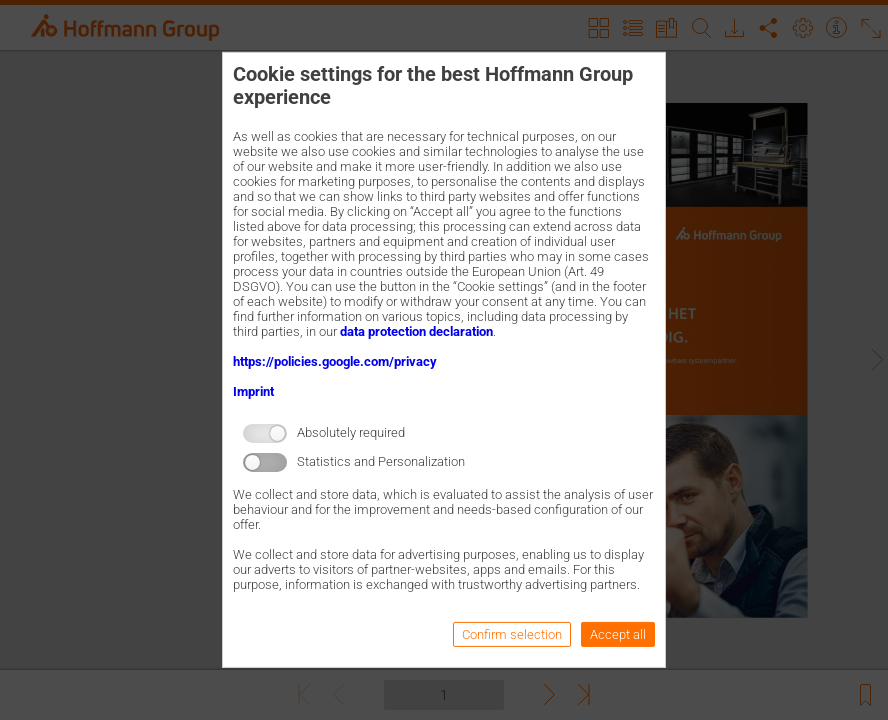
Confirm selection (512, 634)
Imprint (253, 391)
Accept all (618, 634)
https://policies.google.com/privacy (335, 361)
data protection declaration (416, 331)
